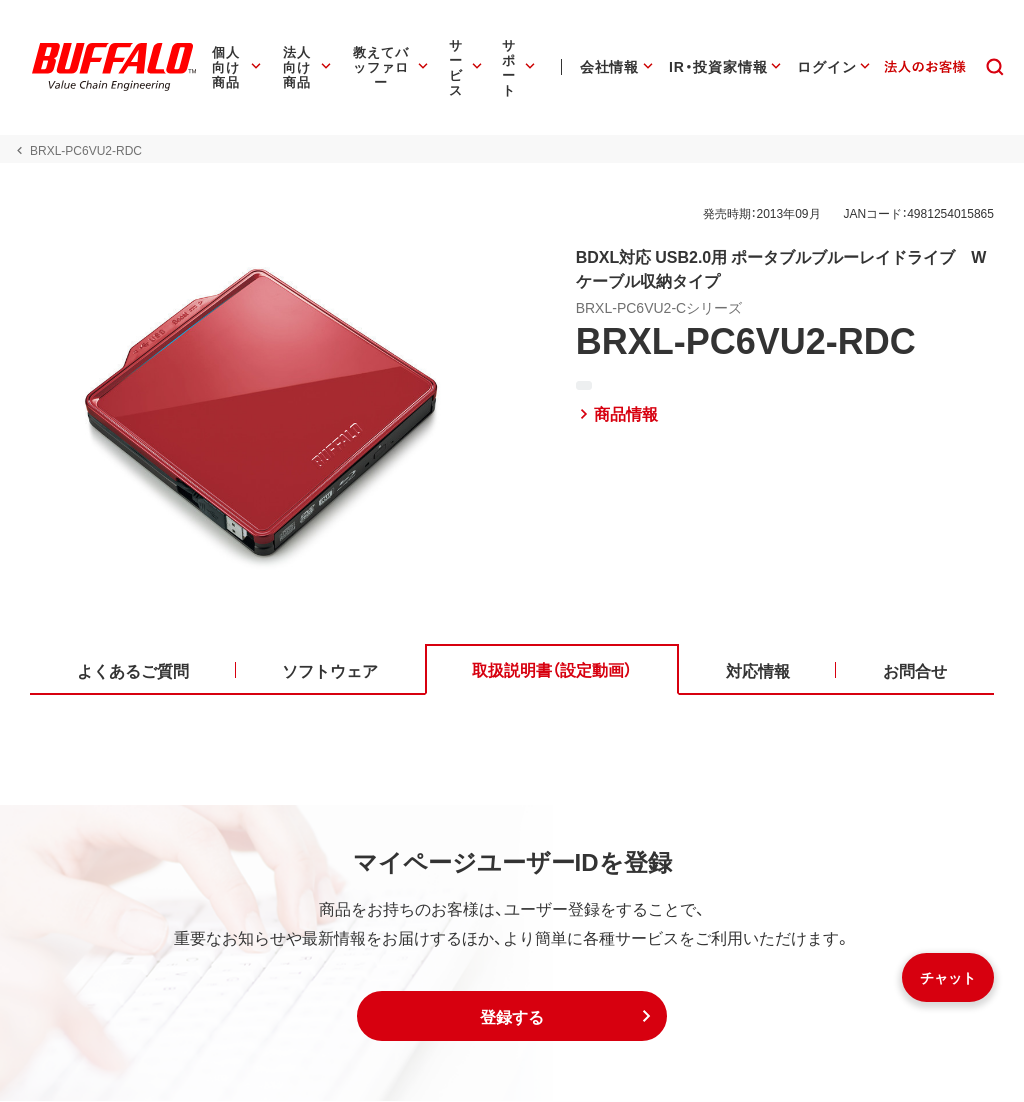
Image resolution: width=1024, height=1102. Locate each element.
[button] (512, 1017)
